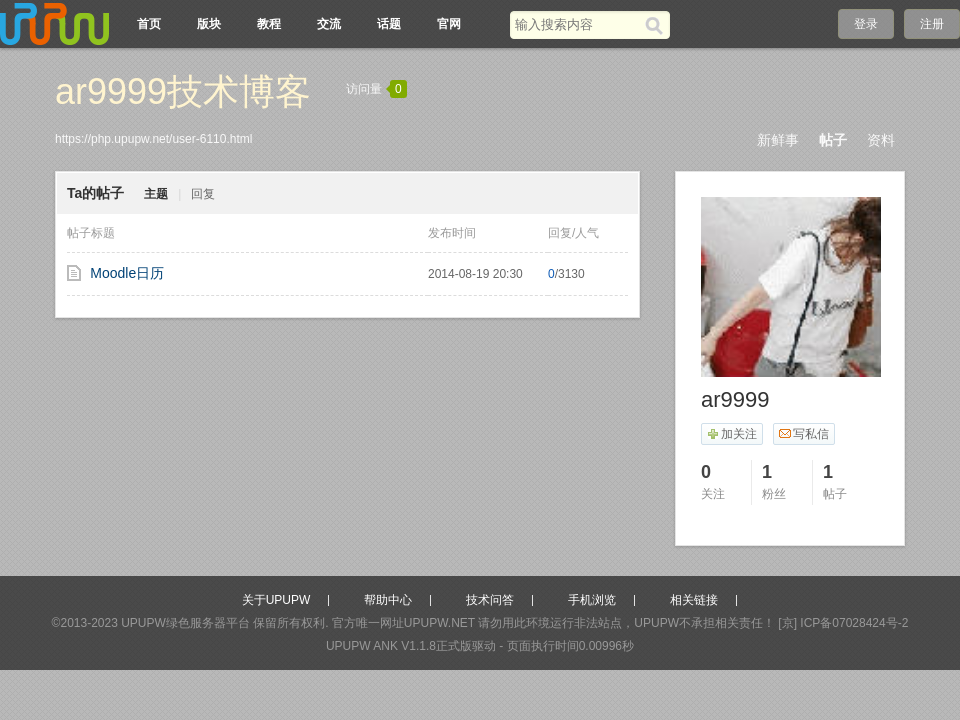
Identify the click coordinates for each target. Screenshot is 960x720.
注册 (932, 24)
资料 (881, 140)
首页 (149, 24)
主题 (156, 194)
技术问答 (490, 600)
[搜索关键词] (577, 24)
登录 (866, 24)
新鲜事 (778, 140)
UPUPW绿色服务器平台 (185, 623)
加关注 (731, 434)
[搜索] (657, 25)
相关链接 (694, 600)
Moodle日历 (127, 273)
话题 (389, 24)
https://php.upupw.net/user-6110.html (153, 139)
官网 (449, 24)
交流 (329, 24)
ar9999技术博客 (183, 91)
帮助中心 (388, 600)
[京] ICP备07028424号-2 (843, 623)
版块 (209, 24)
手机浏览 (592, 600)
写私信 (803, 434)
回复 (203, 194)
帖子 (833, 140)
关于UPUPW (276, 600)
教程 (269, 24)
